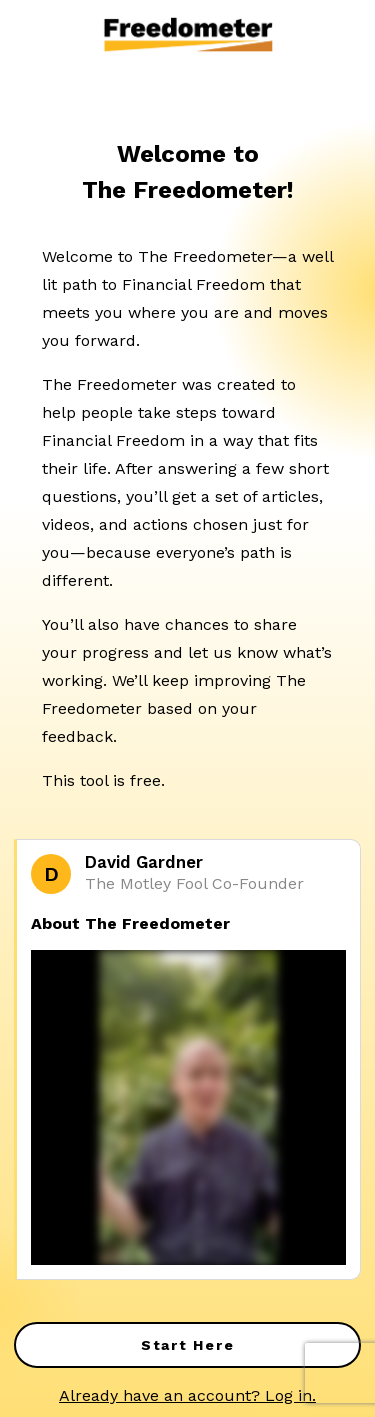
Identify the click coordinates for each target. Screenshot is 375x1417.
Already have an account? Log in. (187, 1395)
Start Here (188, 1345)
